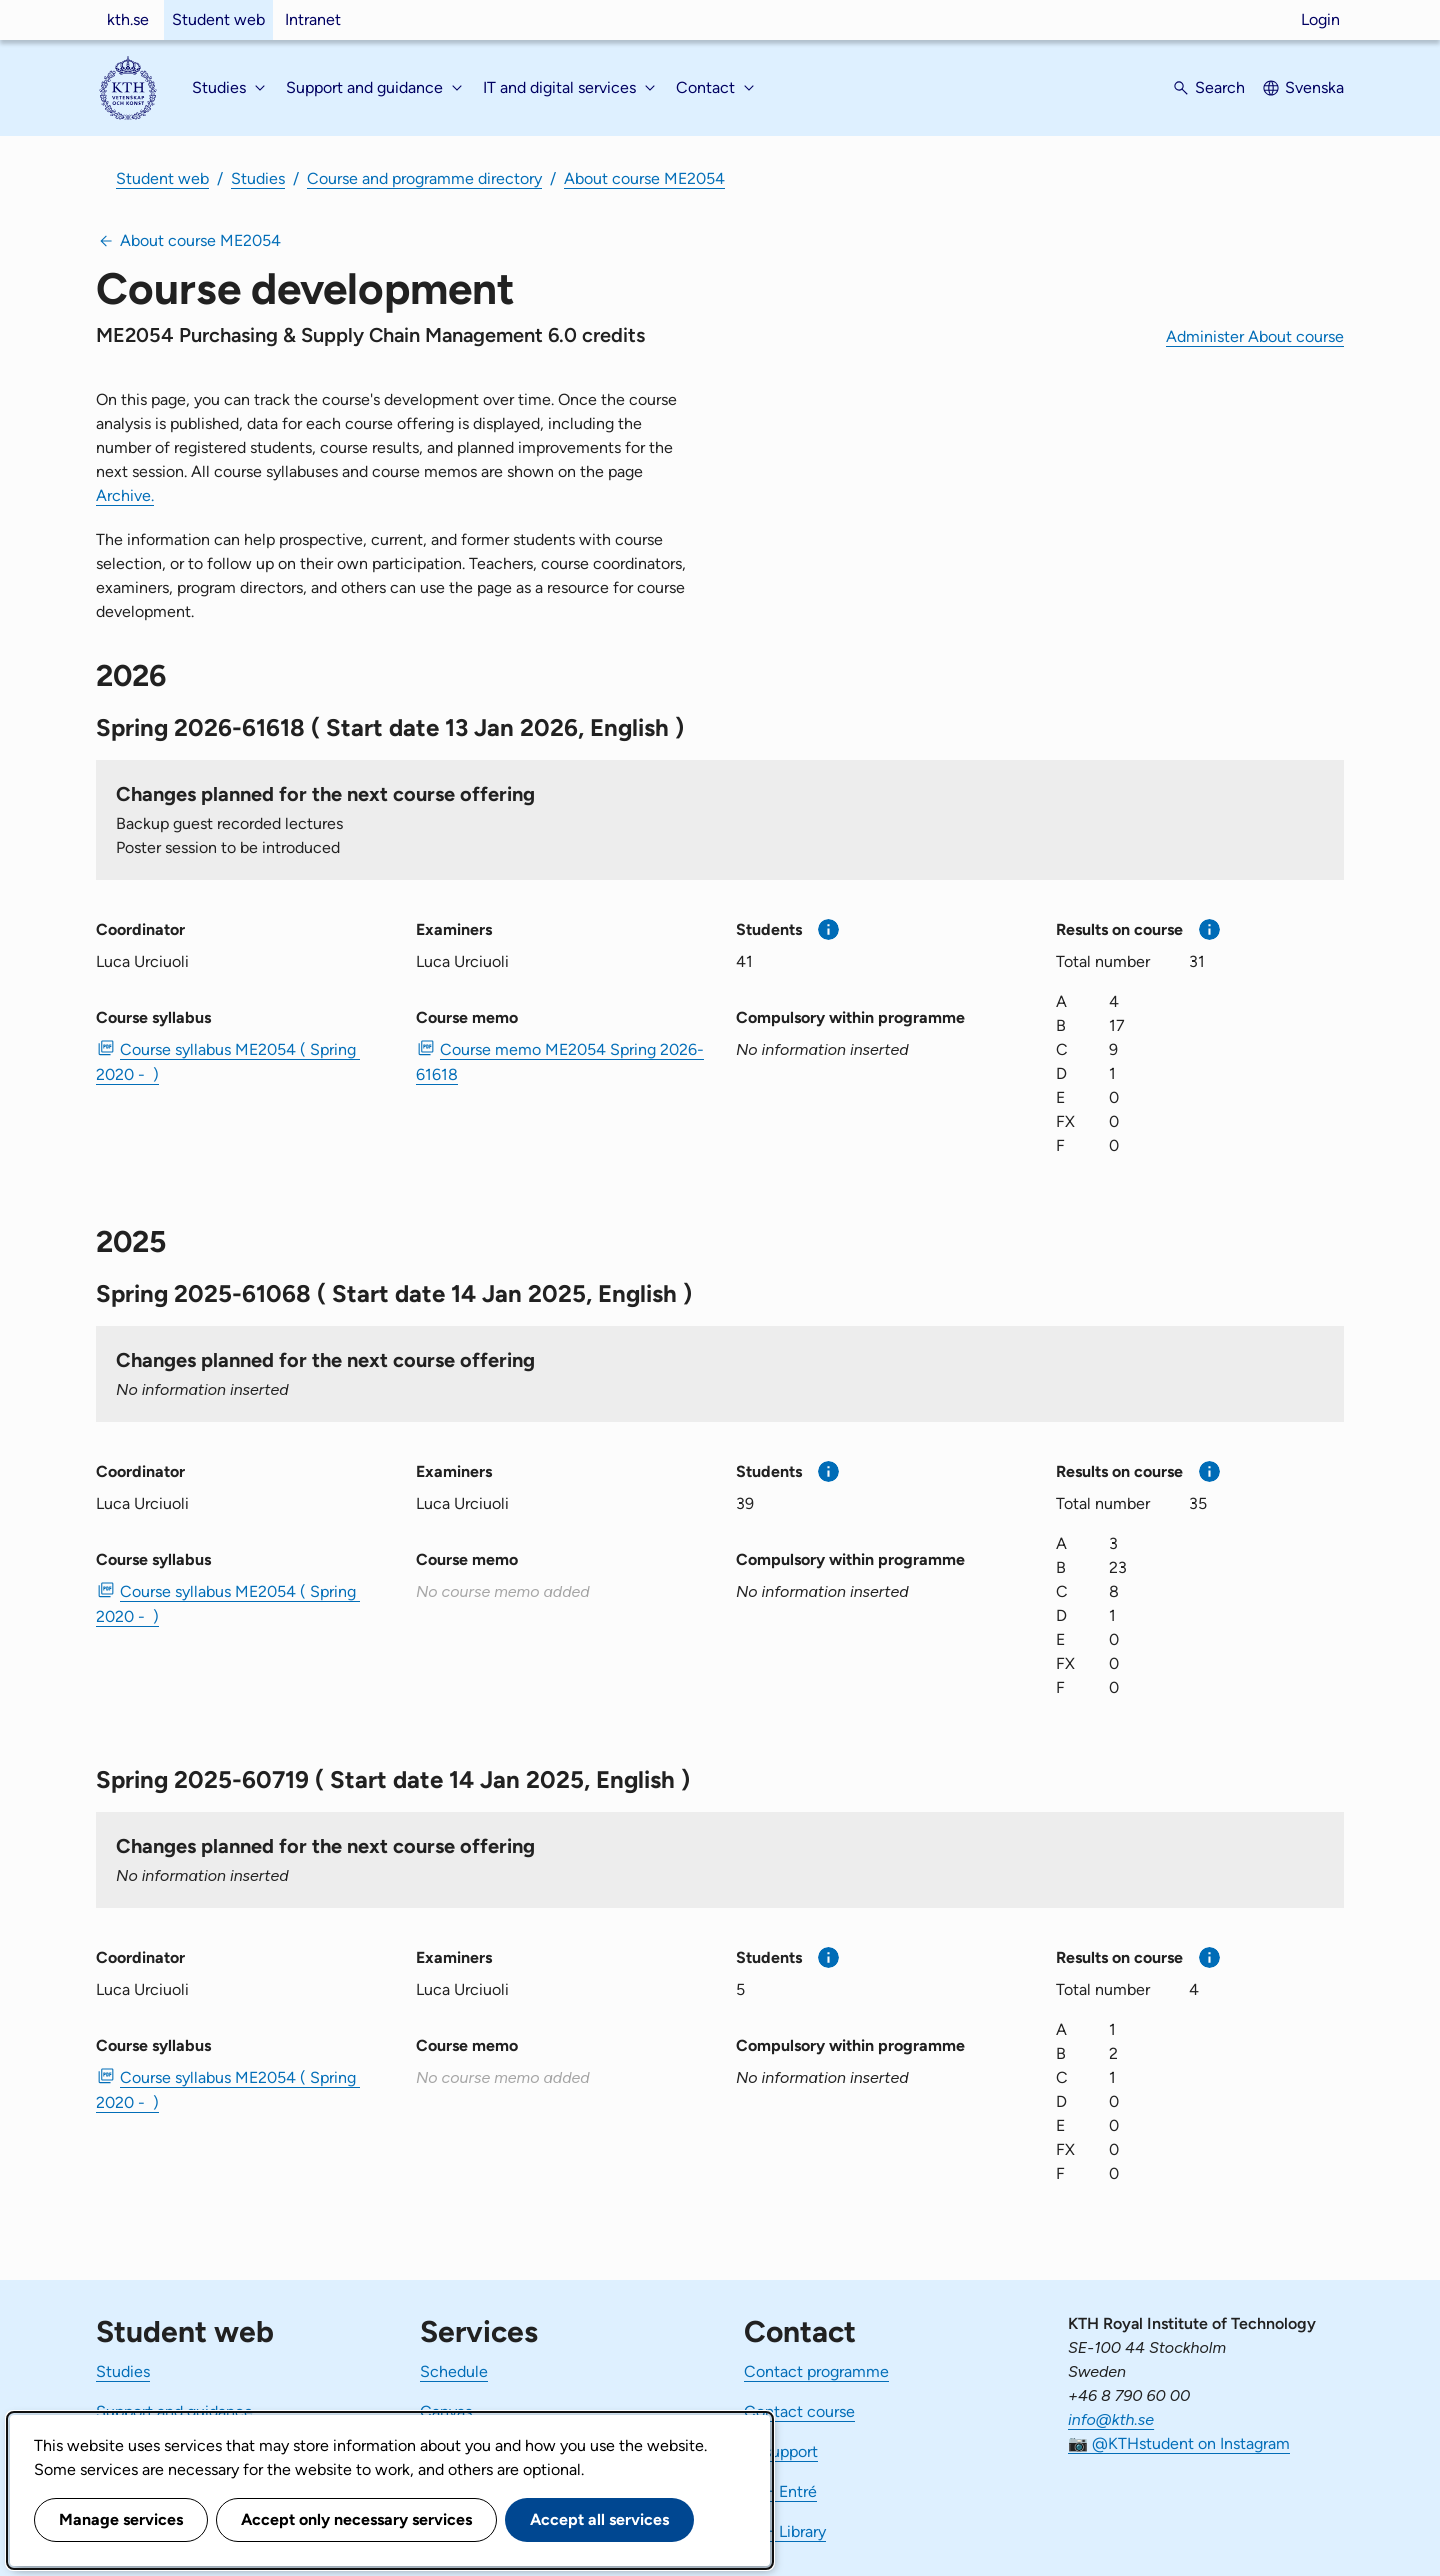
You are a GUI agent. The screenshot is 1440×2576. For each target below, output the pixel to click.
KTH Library (785, 2531)
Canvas (446, 2411)
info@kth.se (1111, 2419)
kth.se (128, 19)
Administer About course (1255, 336)
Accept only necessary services (356, 2519)
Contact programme (816, 2371)
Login (1320, 19)
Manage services (121, 2519)
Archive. (125, 495)
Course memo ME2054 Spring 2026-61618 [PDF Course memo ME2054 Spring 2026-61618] (560, 1062)
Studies (258, 178)
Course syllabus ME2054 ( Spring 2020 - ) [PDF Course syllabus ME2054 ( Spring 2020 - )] (228, 1062)
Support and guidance (174, 2411)
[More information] (828, 929)
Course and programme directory (424, 178)
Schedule (454, 2371)
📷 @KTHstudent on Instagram (1179, 2443)
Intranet (313, 19)
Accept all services (599, 2519)
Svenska (1314, 87)
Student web (218, 19)
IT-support (781, 2451)
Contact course (799, 2411)
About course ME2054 (644, 178)
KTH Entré (780, 2491)
